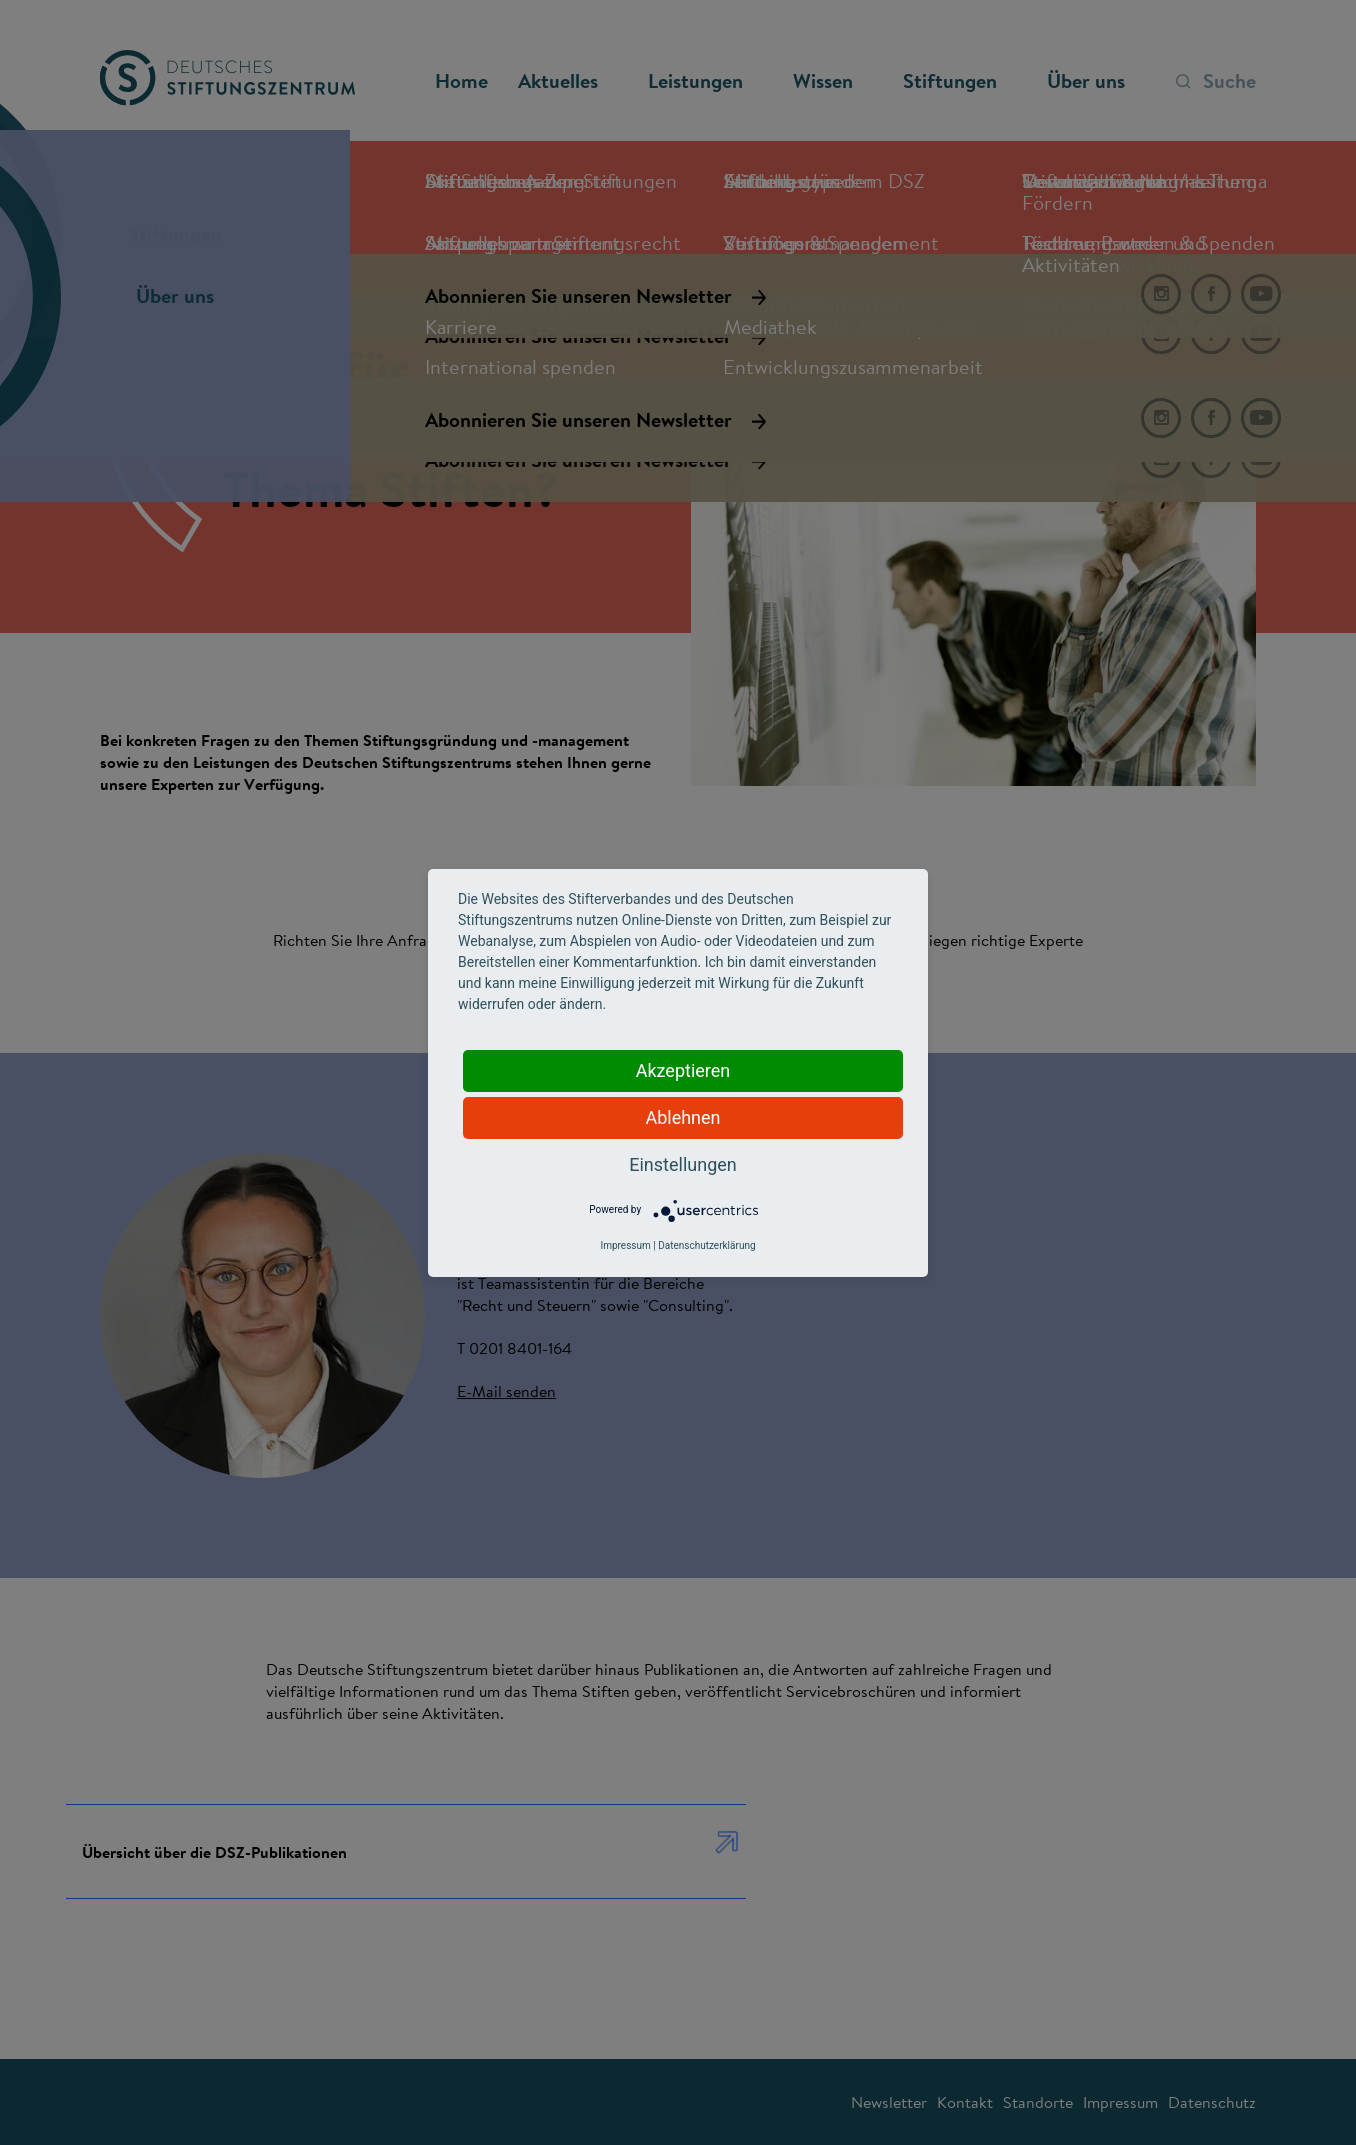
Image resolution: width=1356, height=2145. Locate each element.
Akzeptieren (683, 1070)
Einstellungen (682, 1164)
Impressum (625, 1245)
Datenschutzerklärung (706, 1245)
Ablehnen (682, 1117)
